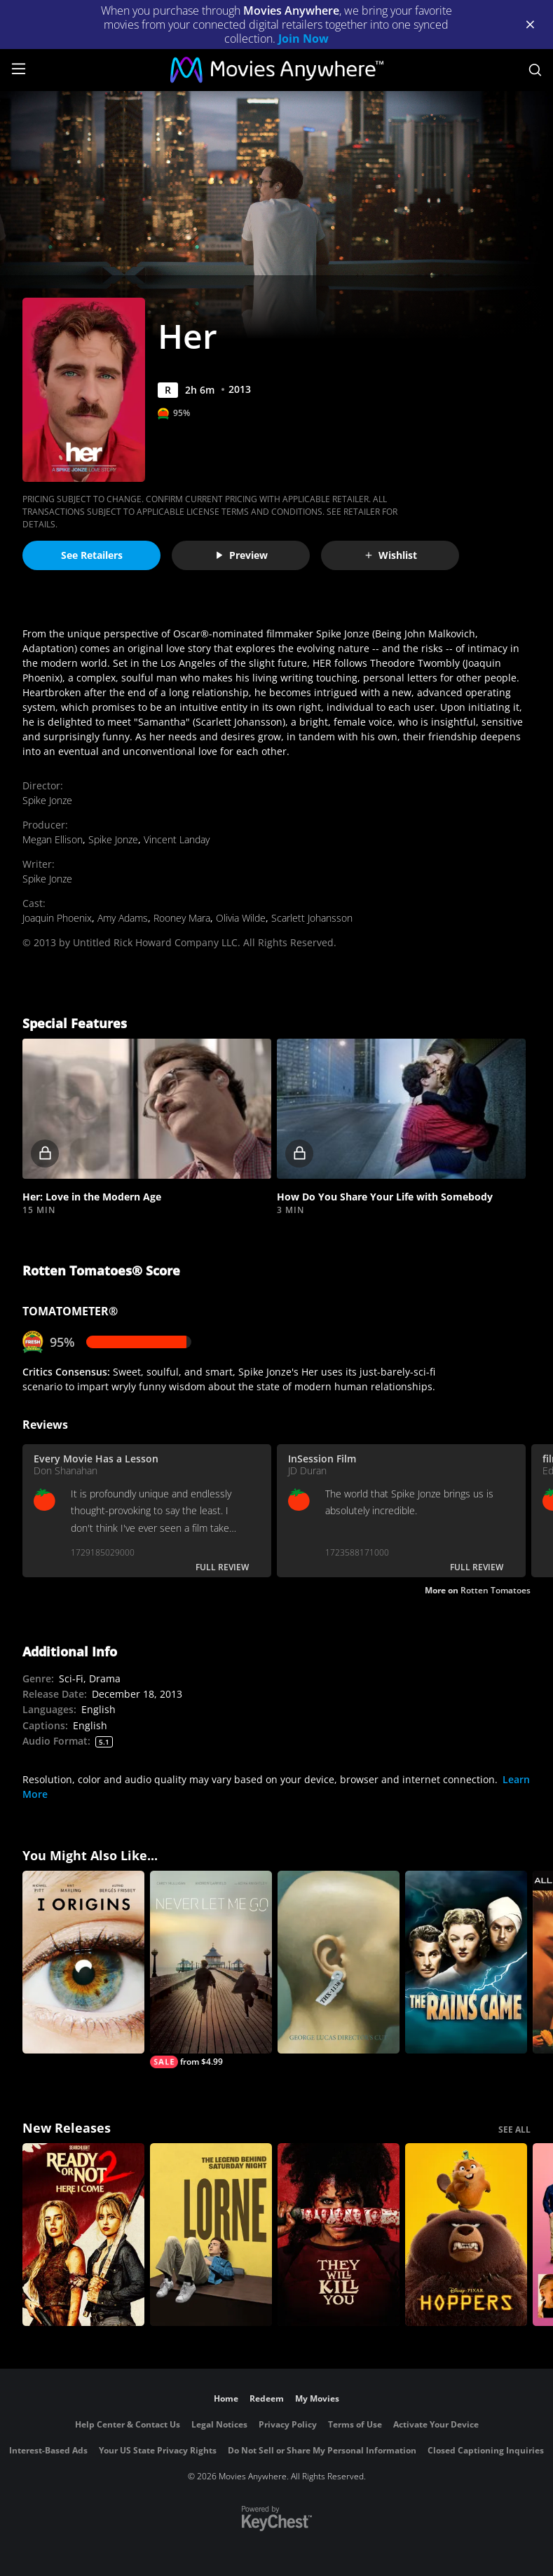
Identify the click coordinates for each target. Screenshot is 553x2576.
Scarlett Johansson (312, 918)
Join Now (303, 38)
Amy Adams (122, 918)
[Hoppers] (466, 2234)
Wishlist (390, 555)
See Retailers (92, 555)
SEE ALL (514, 2129)
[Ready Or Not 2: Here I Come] (83, 2234)
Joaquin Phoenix (57, 918)
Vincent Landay (177, 839)
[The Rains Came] (466, 1962)
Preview (241, 555)
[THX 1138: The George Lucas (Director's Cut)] (339, 1962)
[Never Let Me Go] (211, 1969)
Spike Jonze (47, 800)
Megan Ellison (52, 839)
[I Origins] (83, 1962)
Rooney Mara (181, 918)
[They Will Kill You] (339, 2234)
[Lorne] (211, 2234)
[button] (146, 1109)
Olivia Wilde (241, 918)
